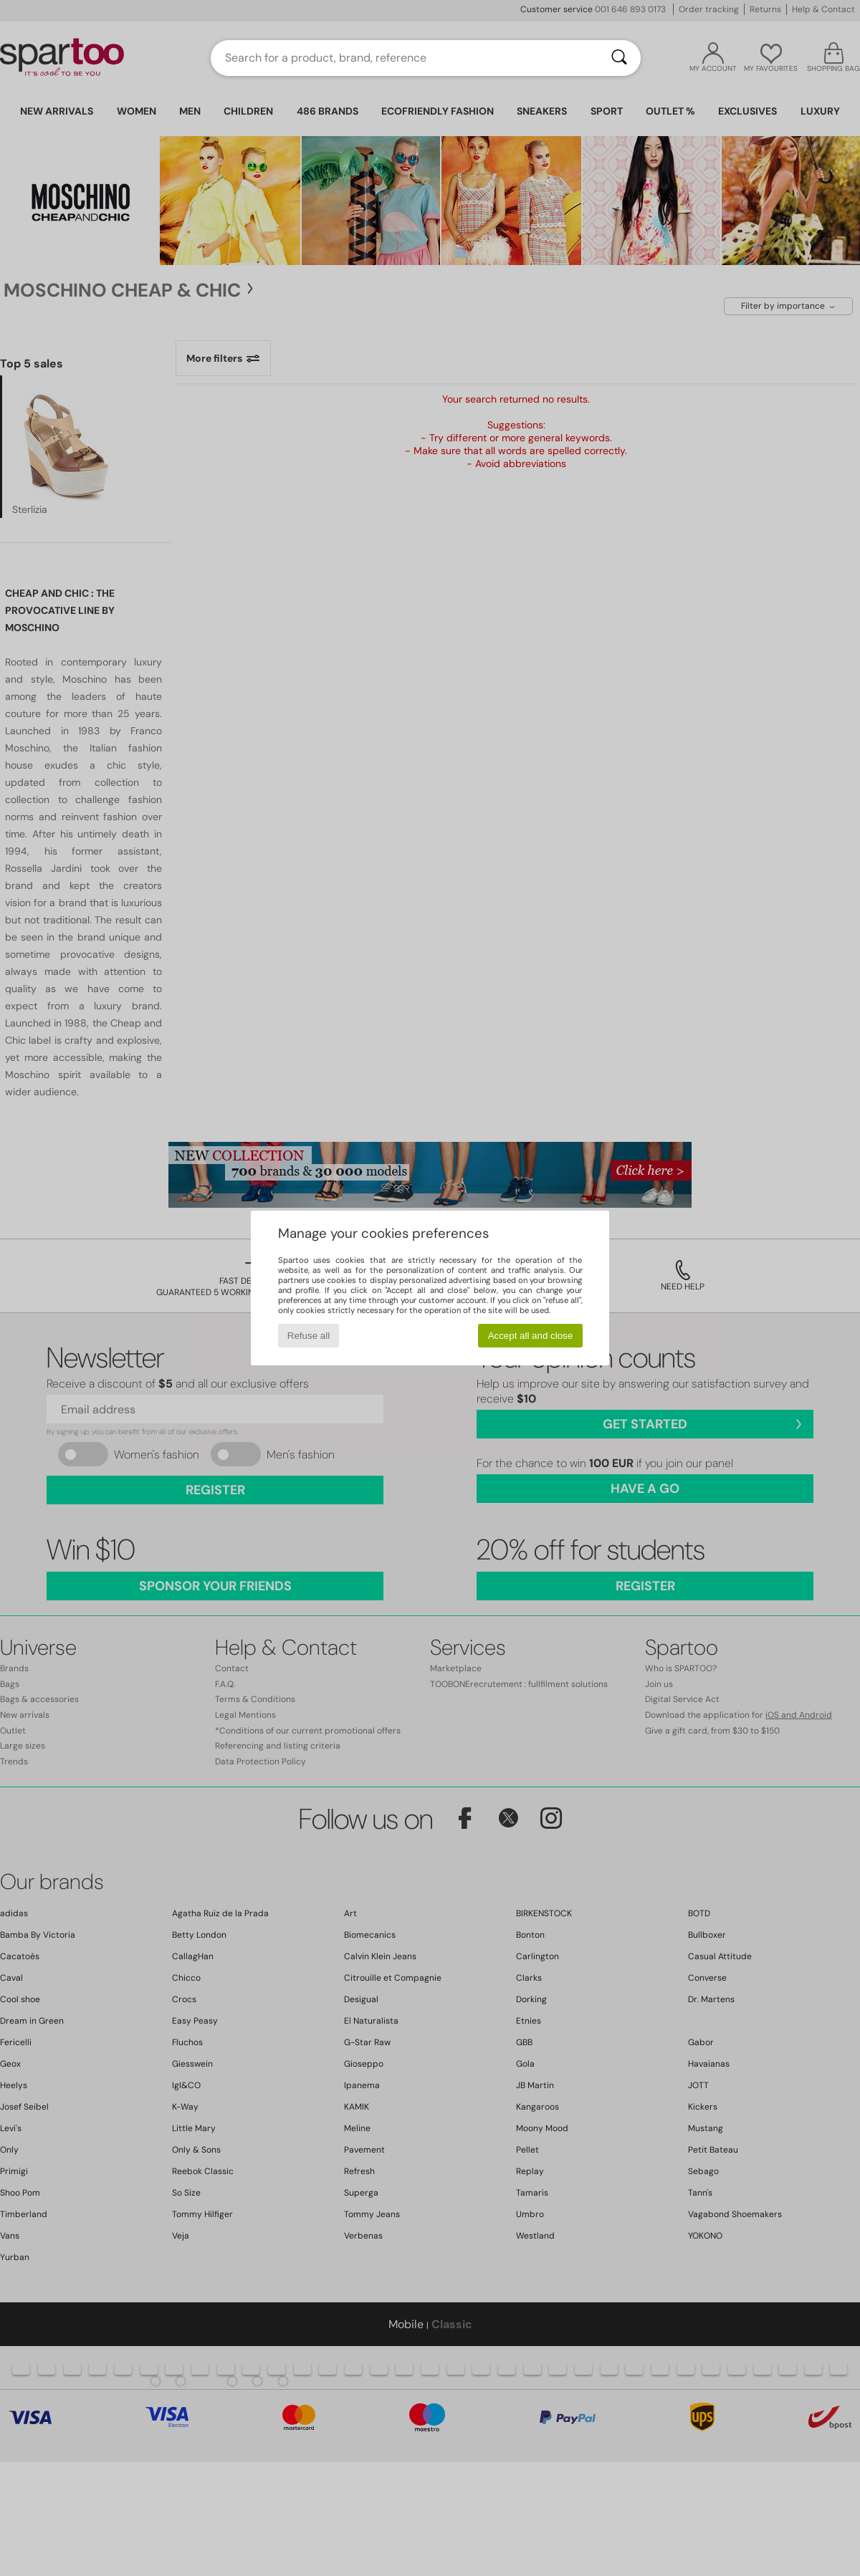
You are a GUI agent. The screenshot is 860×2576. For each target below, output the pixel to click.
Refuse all (308, 1335)
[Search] (619, 58)
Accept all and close (530, 1335)
